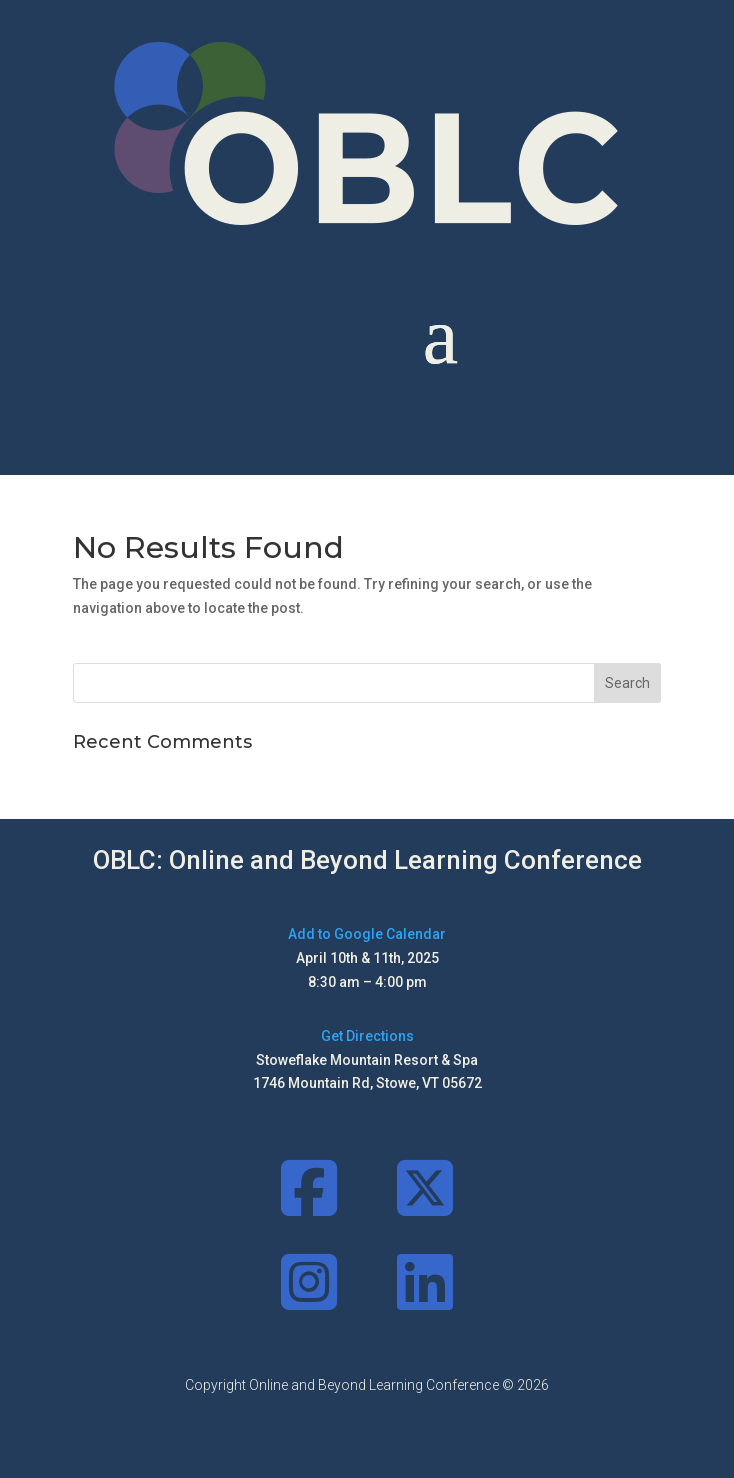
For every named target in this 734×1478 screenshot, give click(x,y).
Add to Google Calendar (367, 934)
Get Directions (367, 1036)
